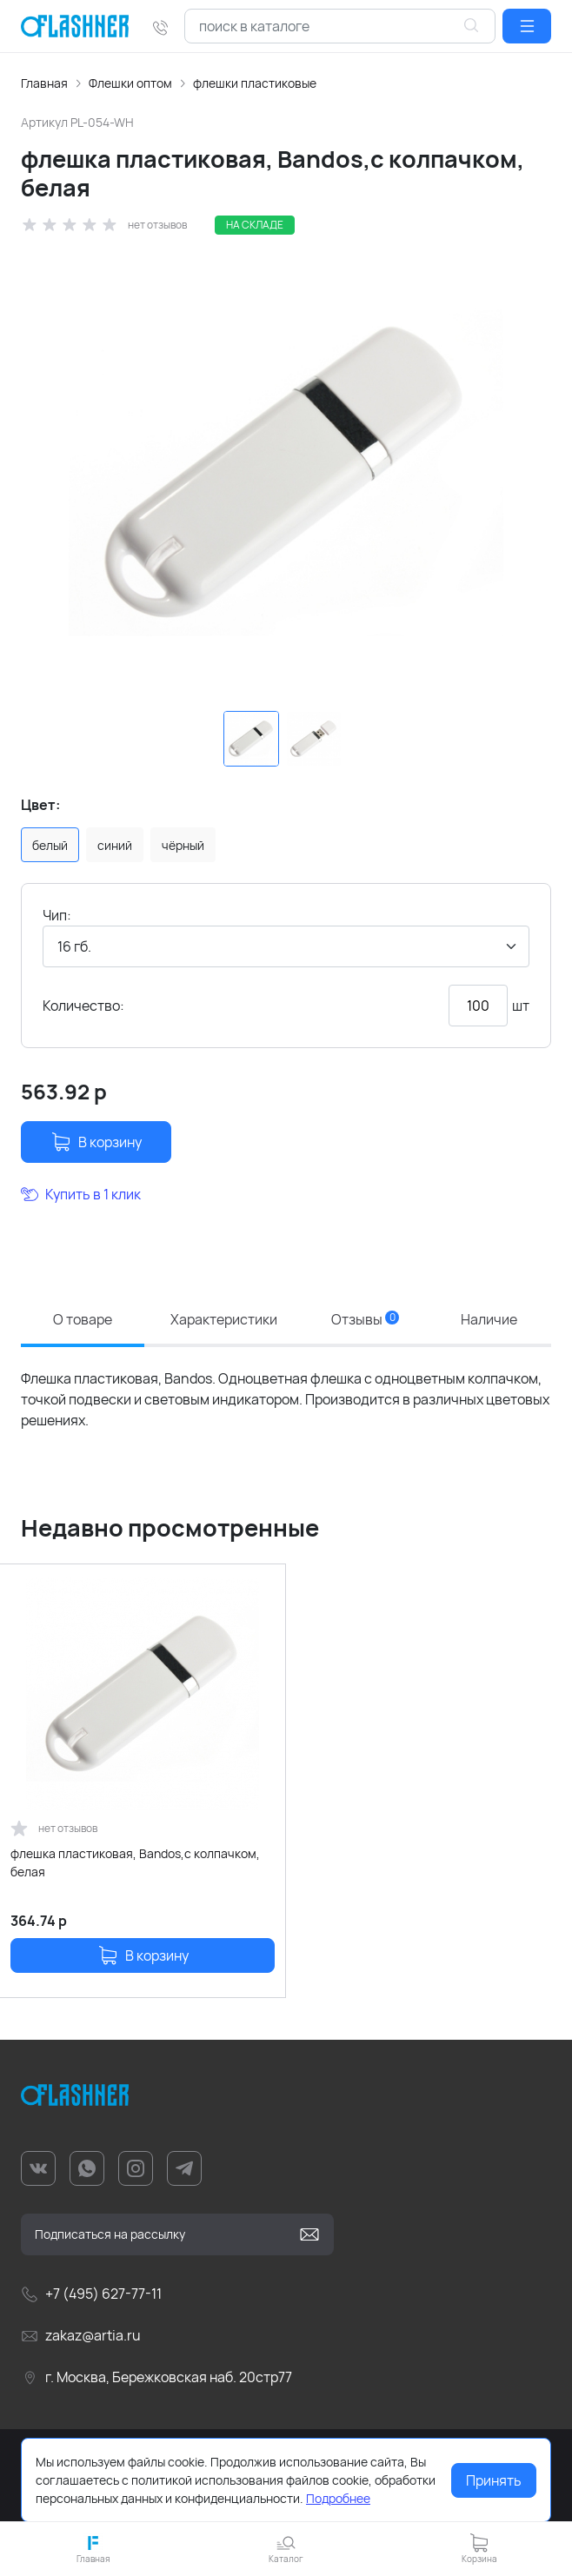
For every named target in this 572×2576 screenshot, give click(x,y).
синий (114, 845)
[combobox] (340, 26)
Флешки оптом (130, 83)
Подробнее (338, 2498)
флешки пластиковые (254, 83)
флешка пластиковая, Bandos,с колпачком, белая (135, 1862)
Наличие (489, 1319)
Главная (44, 83)
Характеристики (223, 1319)
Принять (494, 2480)
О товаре (82, 1319)
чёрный (183, 845)
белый (50, 845)
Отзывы (365, 1319)
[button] (526, 26)
